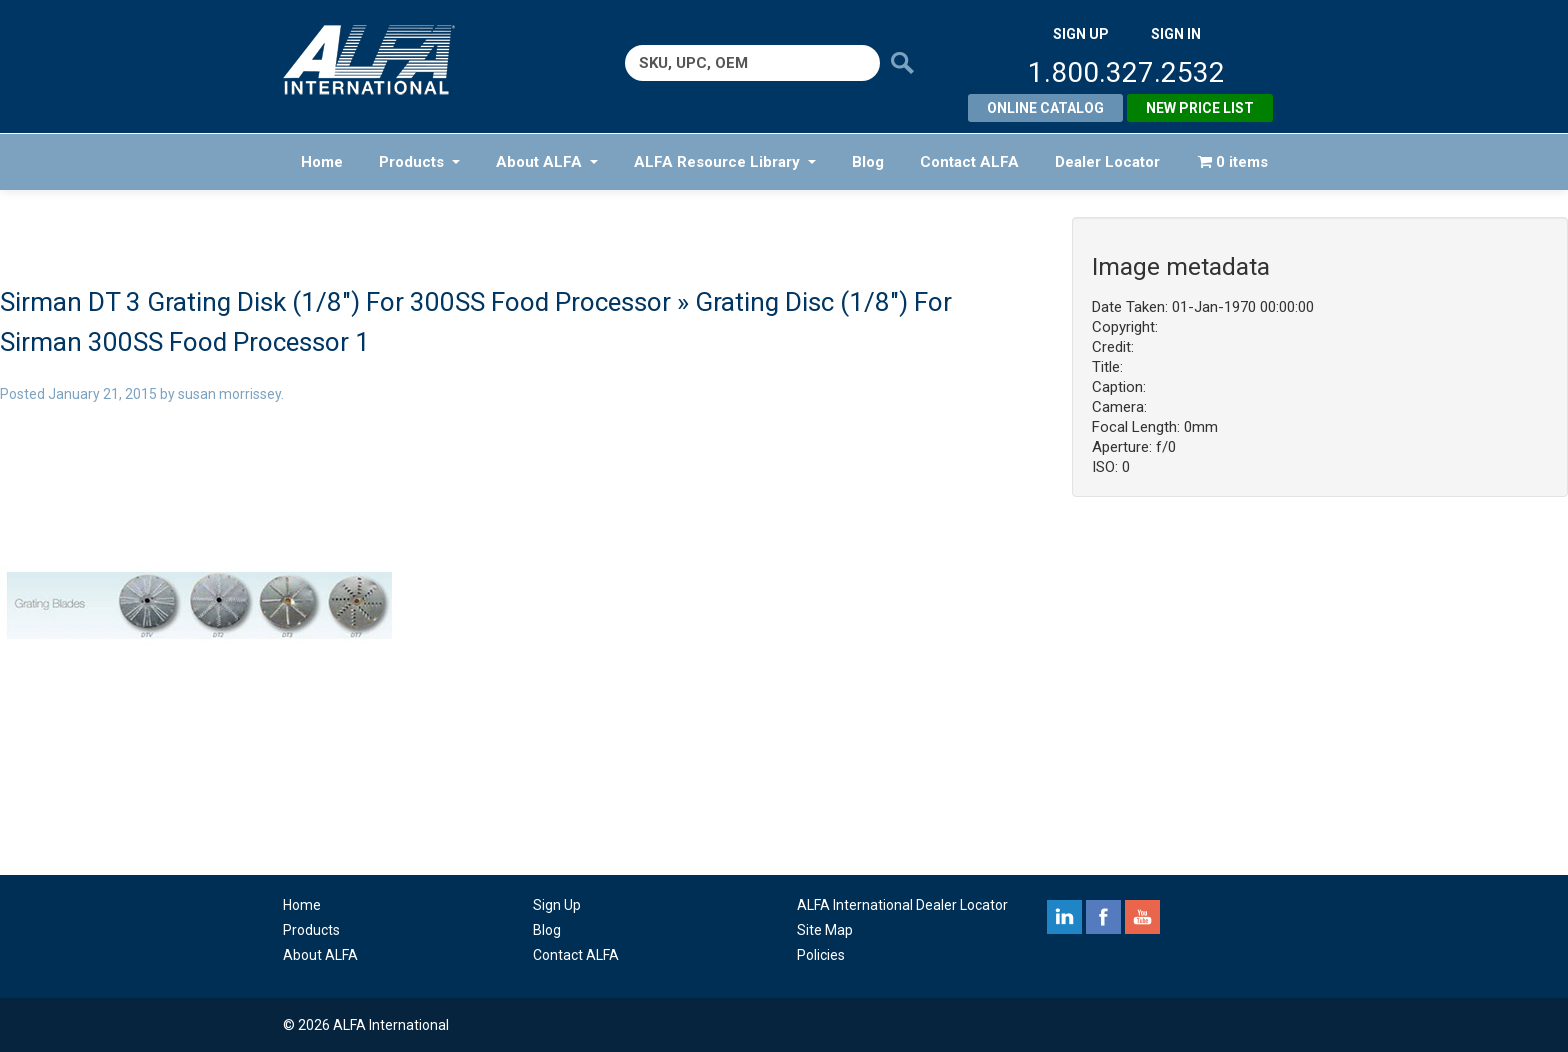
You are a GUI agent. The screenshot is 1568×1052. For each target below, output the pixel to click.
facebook (1103, 917)
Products (419, 162)
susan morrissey (229, 394)
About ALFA (547, 162)
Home (322, 162)
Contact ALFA (969, 162)
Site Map (825, 930)
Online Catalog (1045, 108)
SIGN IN (1176, 34)
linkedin (1064, 917)
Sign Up (557, 905)
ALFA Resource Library (725, 162)
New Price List (1200, 108)
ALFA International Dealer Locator (902, 905)
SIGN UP (1081, 34)
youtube (1142, 917)
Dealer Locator (1107, 162)
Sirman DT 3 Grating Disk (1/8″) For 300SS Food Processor (335, 302)
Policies (821, 955)
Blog (868, 162)
